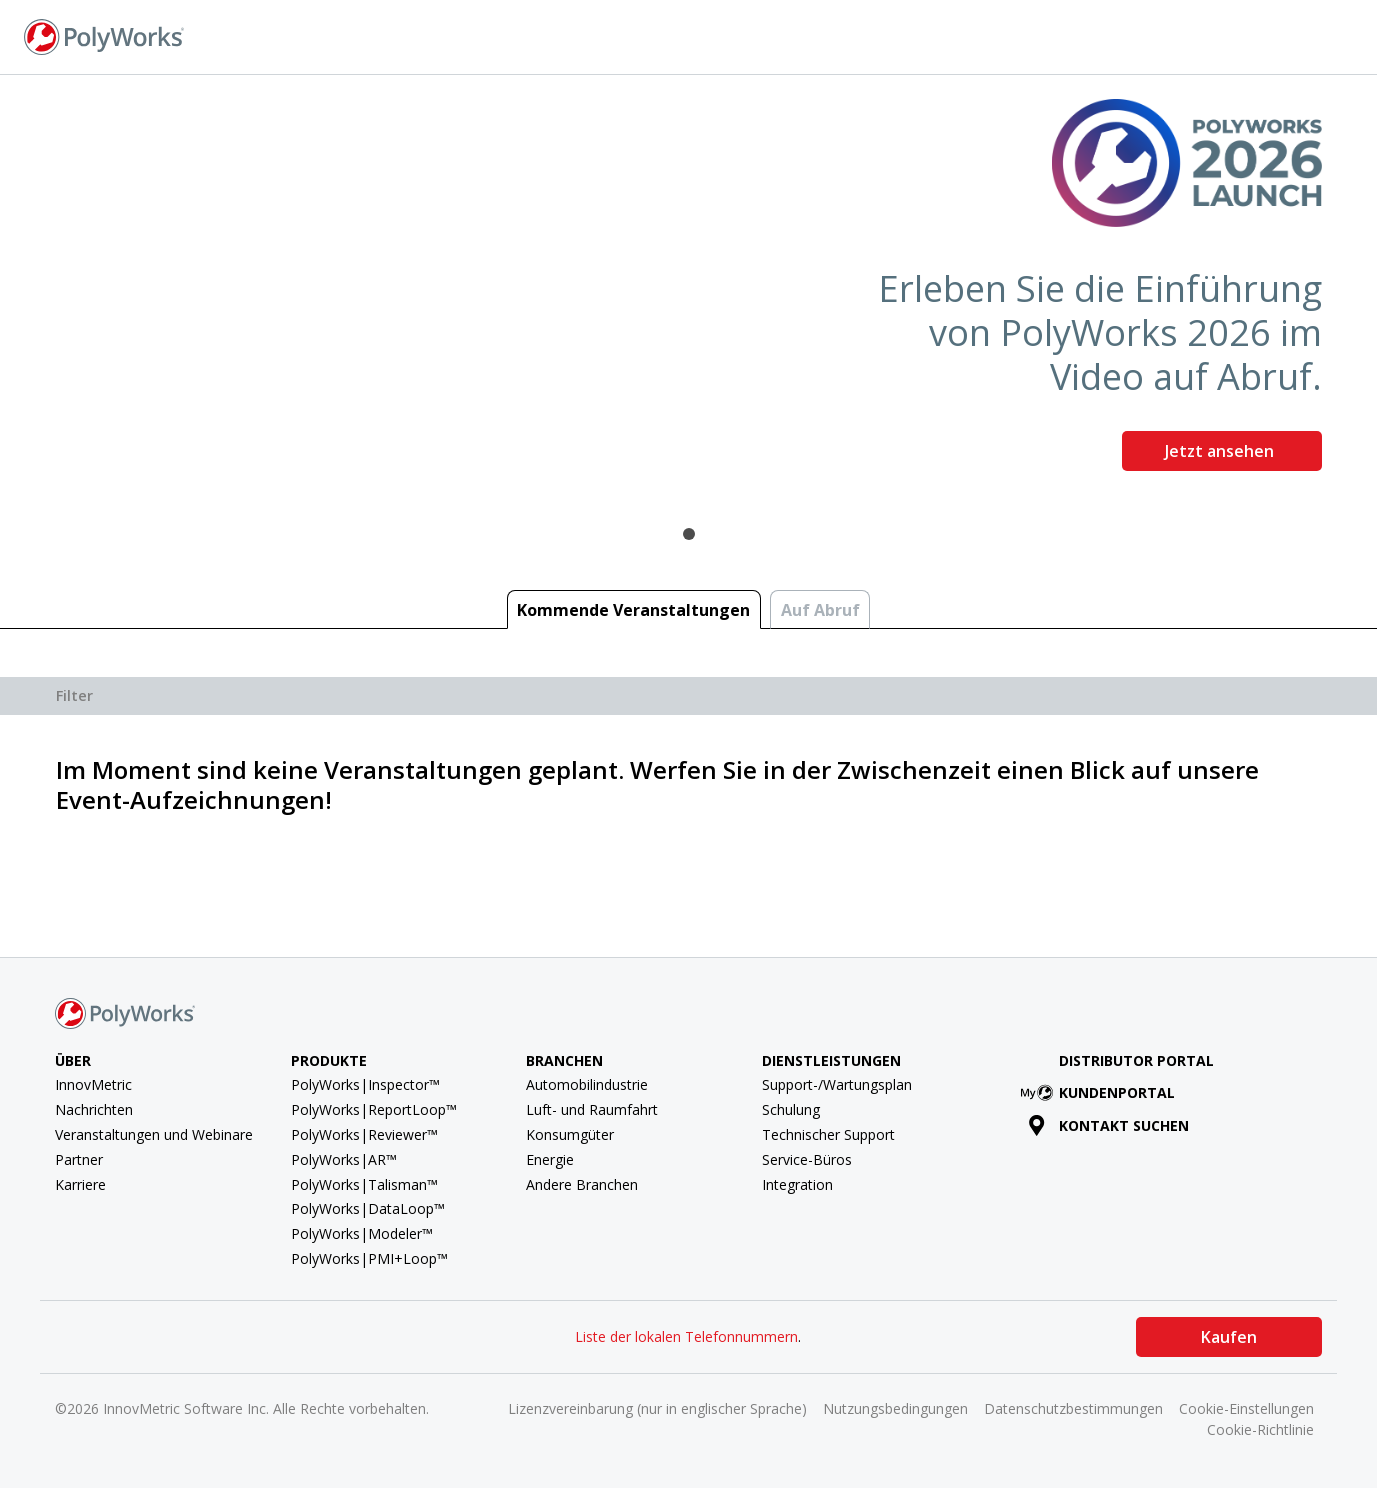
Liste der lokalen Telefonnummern (686, 1336)
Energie (550, 1159)
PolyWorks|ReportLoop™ (374, 1109)
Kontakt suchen (1108, 1125)
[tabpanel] (688, 293)
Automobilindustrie (587, 1084)
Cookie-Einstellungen (1246, 1408)
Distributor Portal (1136, 1060)
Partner (79, 1159)
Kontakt (1116, 35)
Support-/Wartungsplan (837, 1084)
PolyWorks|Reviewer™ (364, 1134)
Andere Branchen (582, 1184)
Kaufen (1229, 1337)
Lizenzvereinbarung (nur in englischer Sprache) (657, 1408)
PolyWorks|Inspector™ (365, 1084)
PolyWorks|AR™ (344, 1159)
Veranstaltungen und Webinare (154, 1134)
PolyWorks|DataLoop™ (368, 1208)
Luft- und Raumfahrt (592, 1109)
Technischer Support (828, 1134)
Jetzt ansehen (1221, 451)
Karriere (80, 1184)
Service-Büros (807, 1159)
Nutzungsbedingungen (895, 1408)
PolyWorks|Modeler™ (362, 1233)
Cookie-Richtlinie (1260, 1429)
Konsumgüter (570, 1134)
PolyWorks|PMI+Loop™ (369, 1258)
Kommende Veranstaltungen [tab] (633, 610)
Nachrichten (94, 1109)
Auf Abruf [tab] (820, 610)
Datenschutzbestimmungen (1073, 1408)
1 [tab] (689, 534)
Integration (797, 1184)
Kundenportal (1101, 1092)
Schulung (791, 1109)
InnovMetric (93, 1084)
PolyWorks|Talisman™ (364, 1184)
